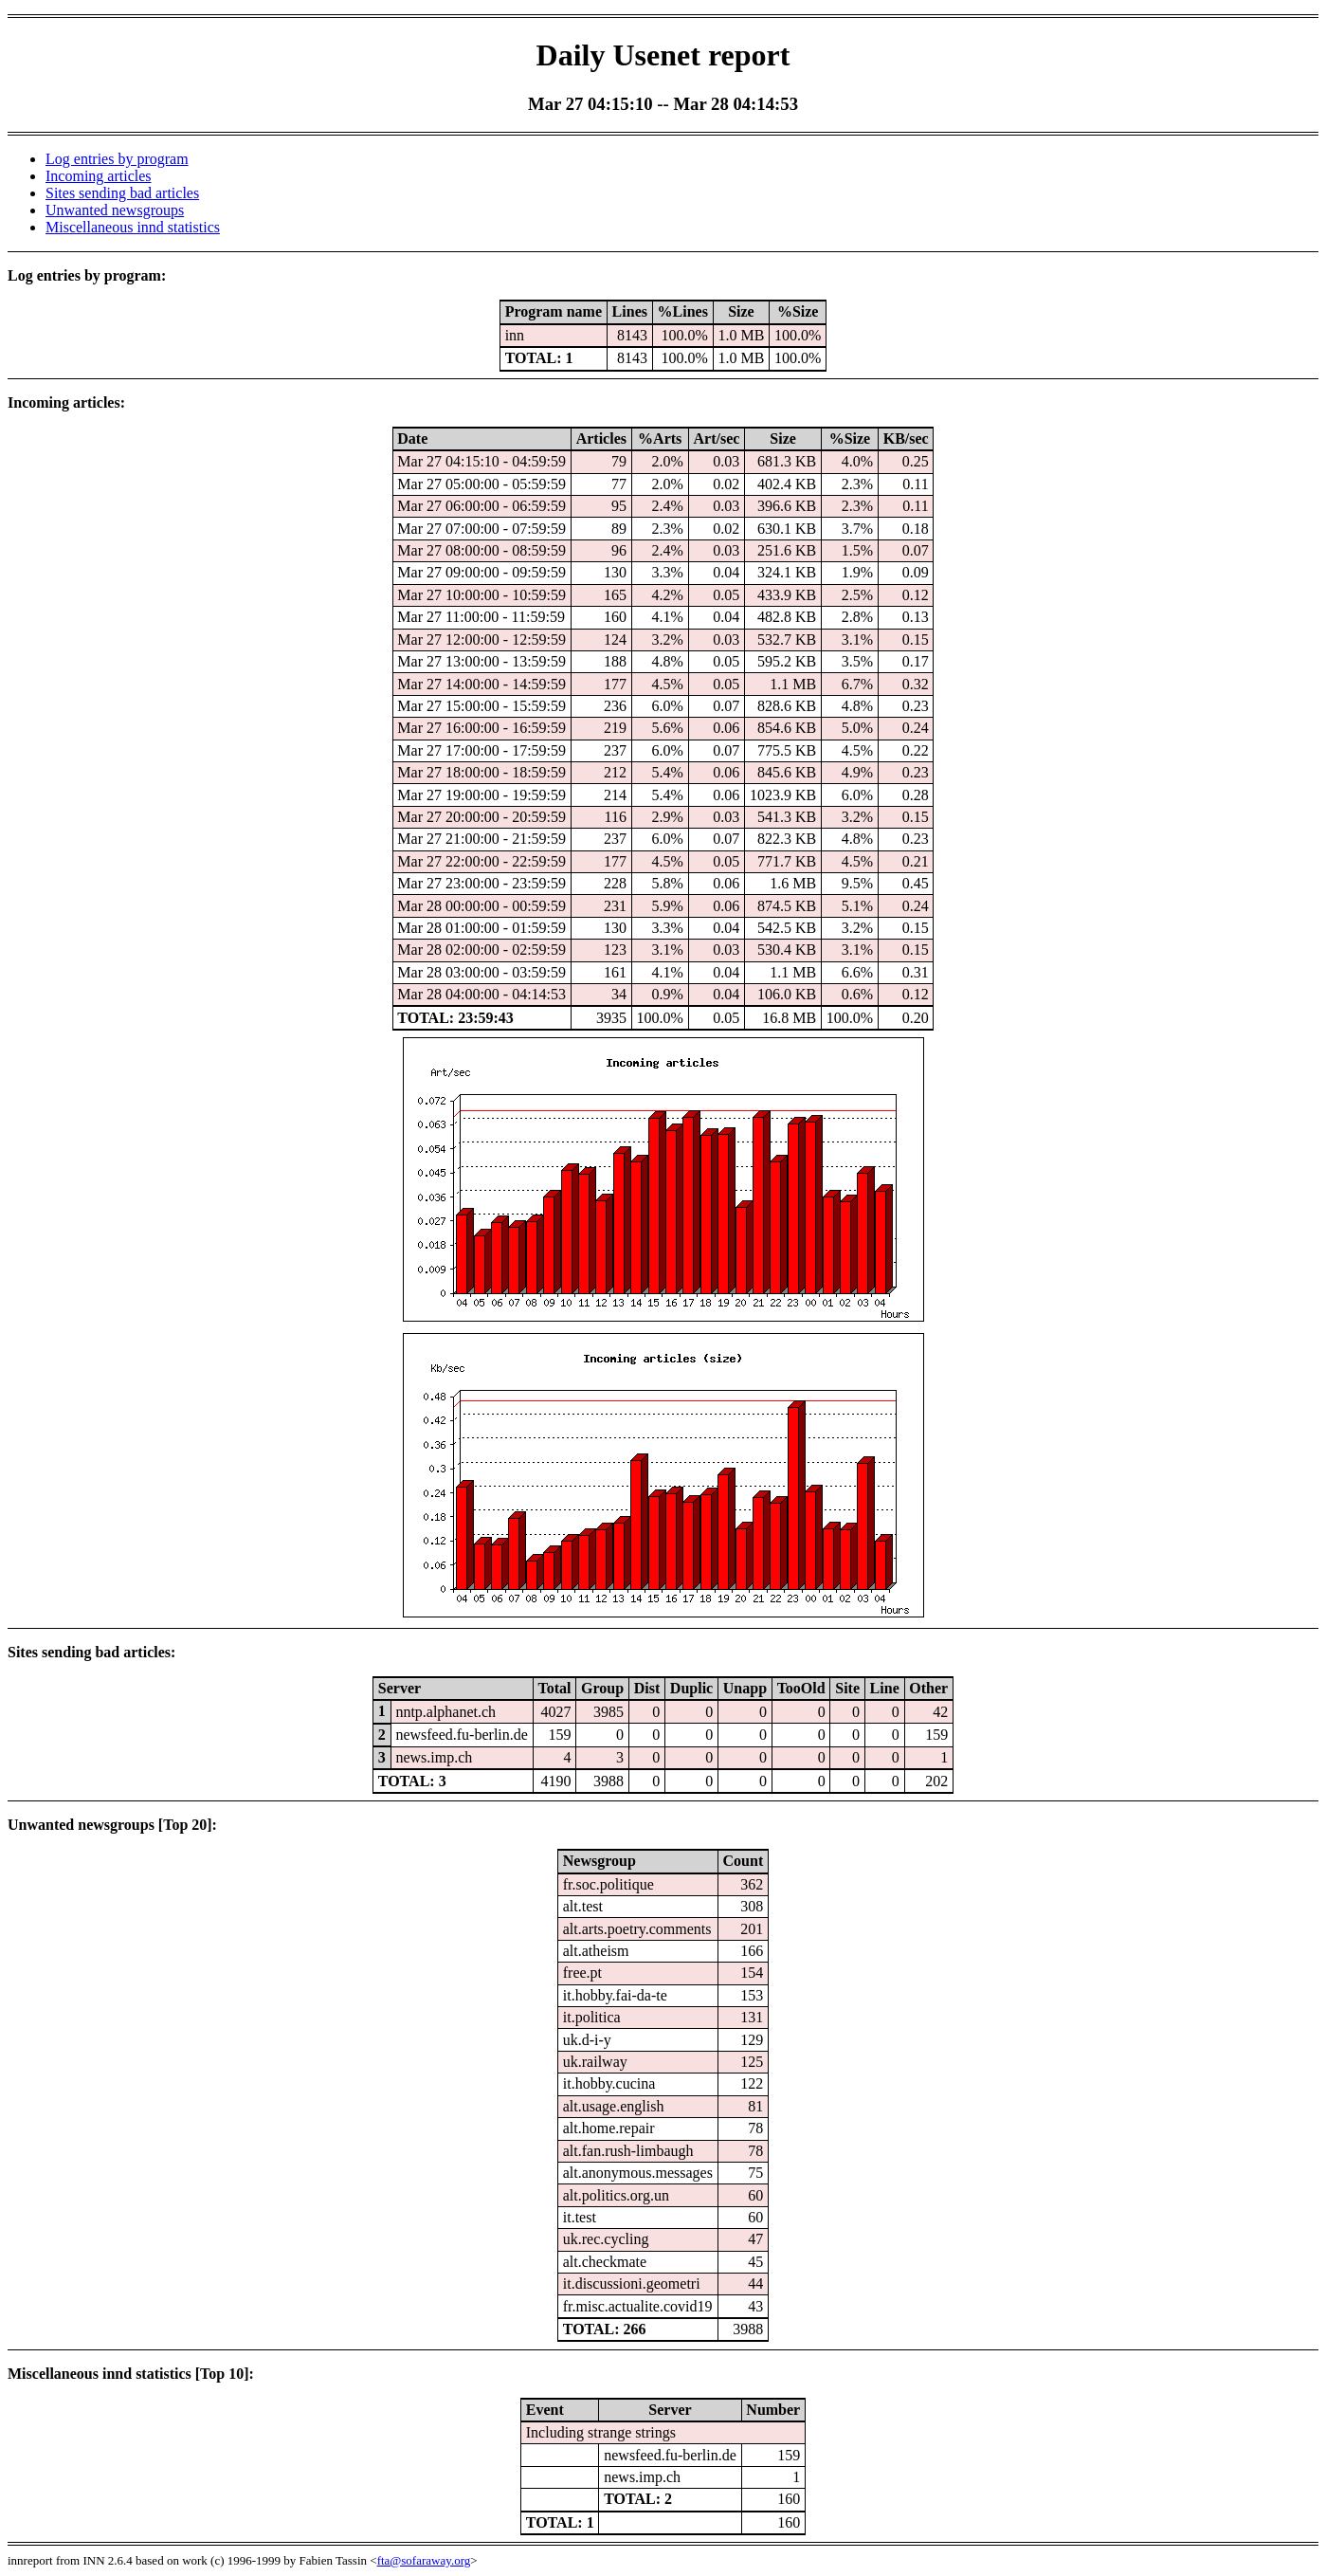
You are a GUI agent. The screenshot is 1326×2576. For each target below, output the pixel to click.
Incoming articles (98, 176)
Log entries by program (117, 159)
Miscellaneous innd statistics (132, 227)
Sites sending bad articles (122, 193)
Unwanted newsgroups (114, 210)
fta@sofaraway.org (424, 2560)
